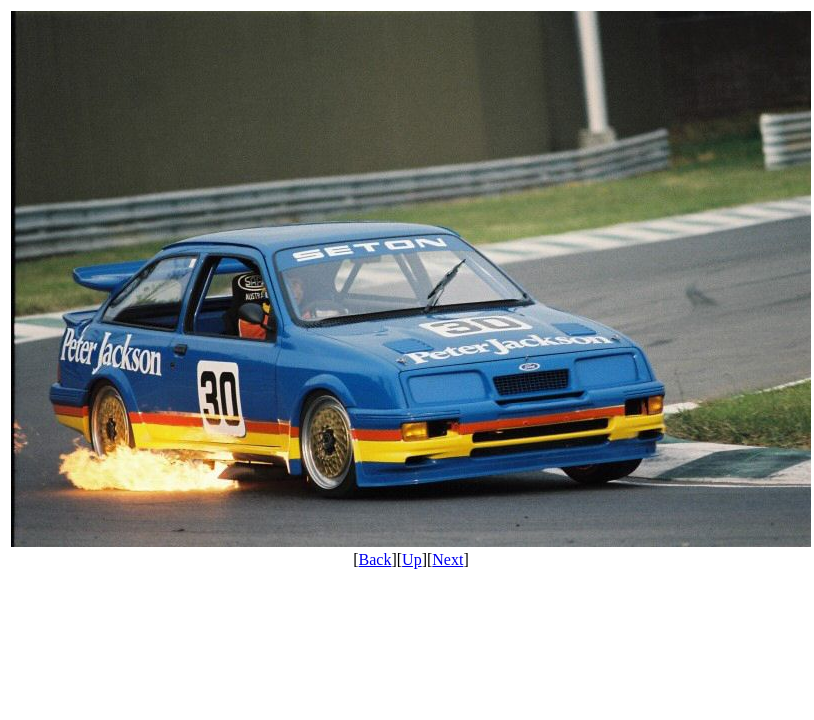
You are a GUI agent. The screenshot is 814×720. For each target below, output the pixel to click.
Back (375, 559)
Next (447, 559)
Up (412, 559)
